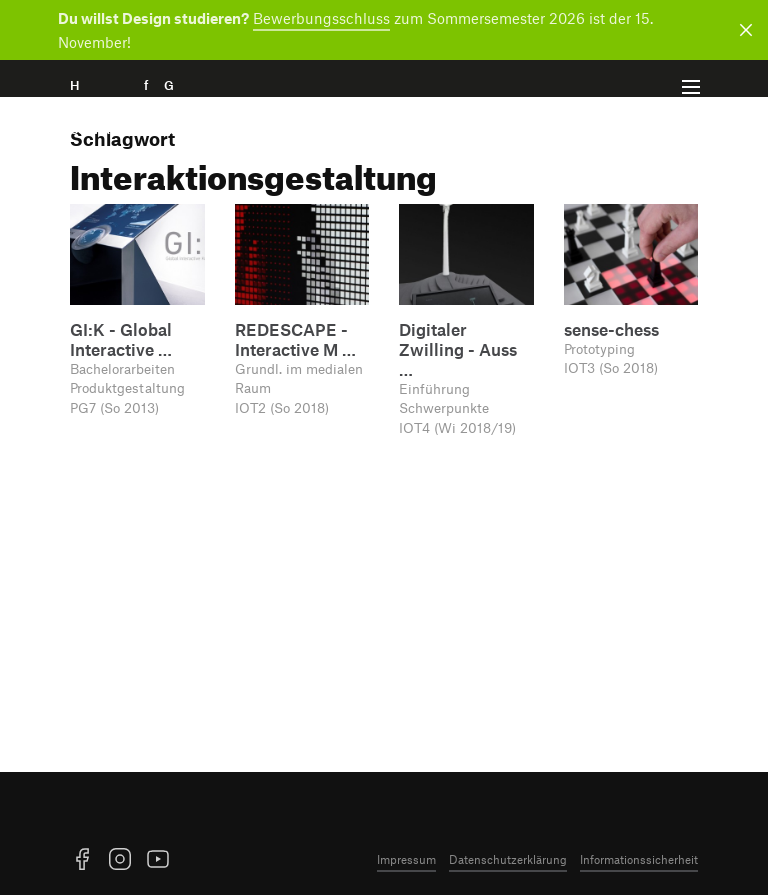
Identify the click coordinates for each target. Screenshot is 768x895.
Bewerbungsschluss (321, 18)
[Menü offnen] (691, 87)
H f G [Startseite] (150, 107)
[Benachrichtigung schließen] (742, 30)
